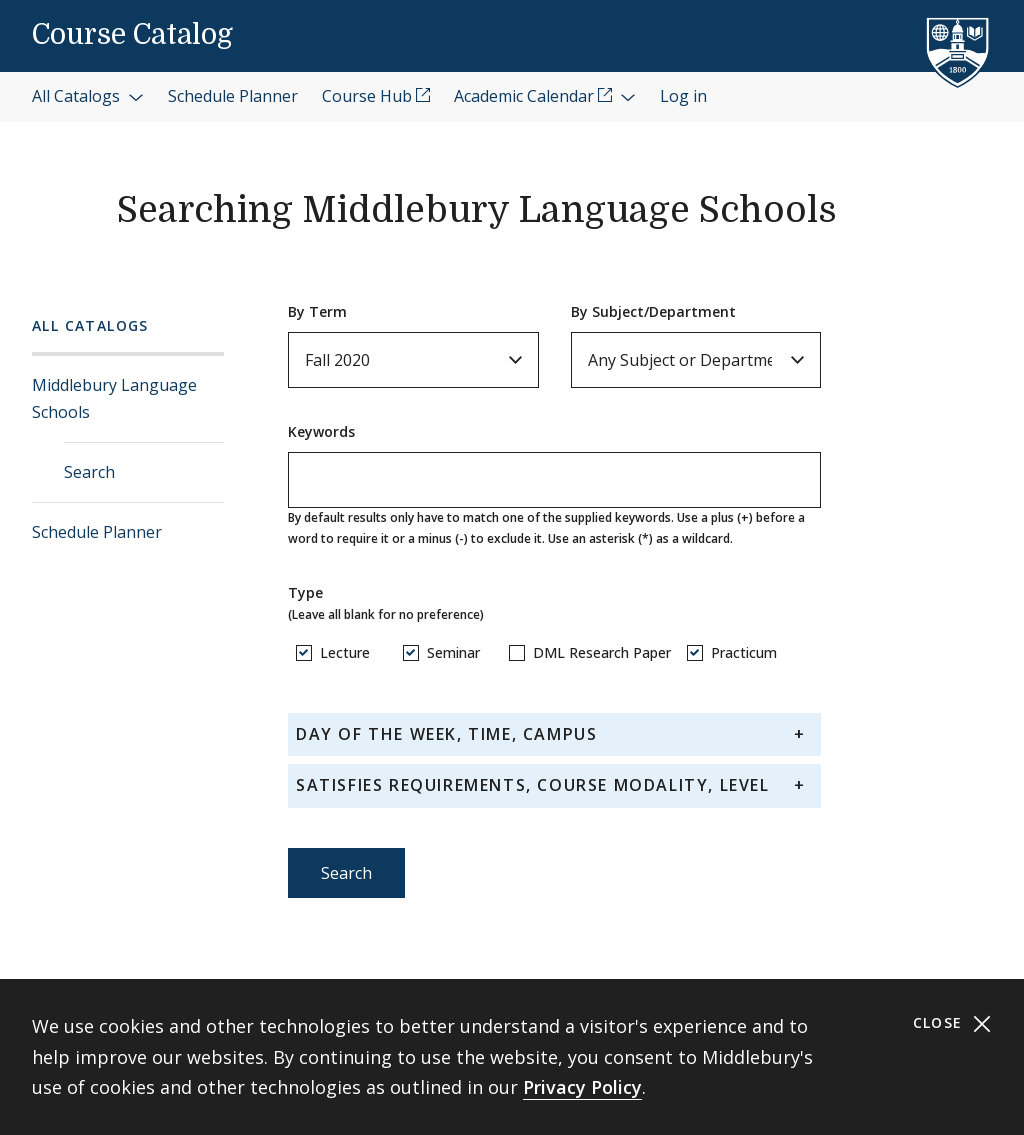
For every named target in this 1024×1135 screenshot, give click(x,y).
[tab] (554, 734)
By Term (317, 311)
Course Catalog (132, 35)
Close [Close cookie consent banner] (952, 1023)
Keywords (321, 431)
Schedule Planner (97, 532)
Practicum (744, 652)
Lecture (345, 652)
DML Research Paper (602, 652)
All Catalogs (90, 325)
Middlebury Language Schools (114, 398)
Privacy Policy (582, 1087)
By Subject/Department (653, 311)
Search (89, 472)
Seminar (453, 652)
